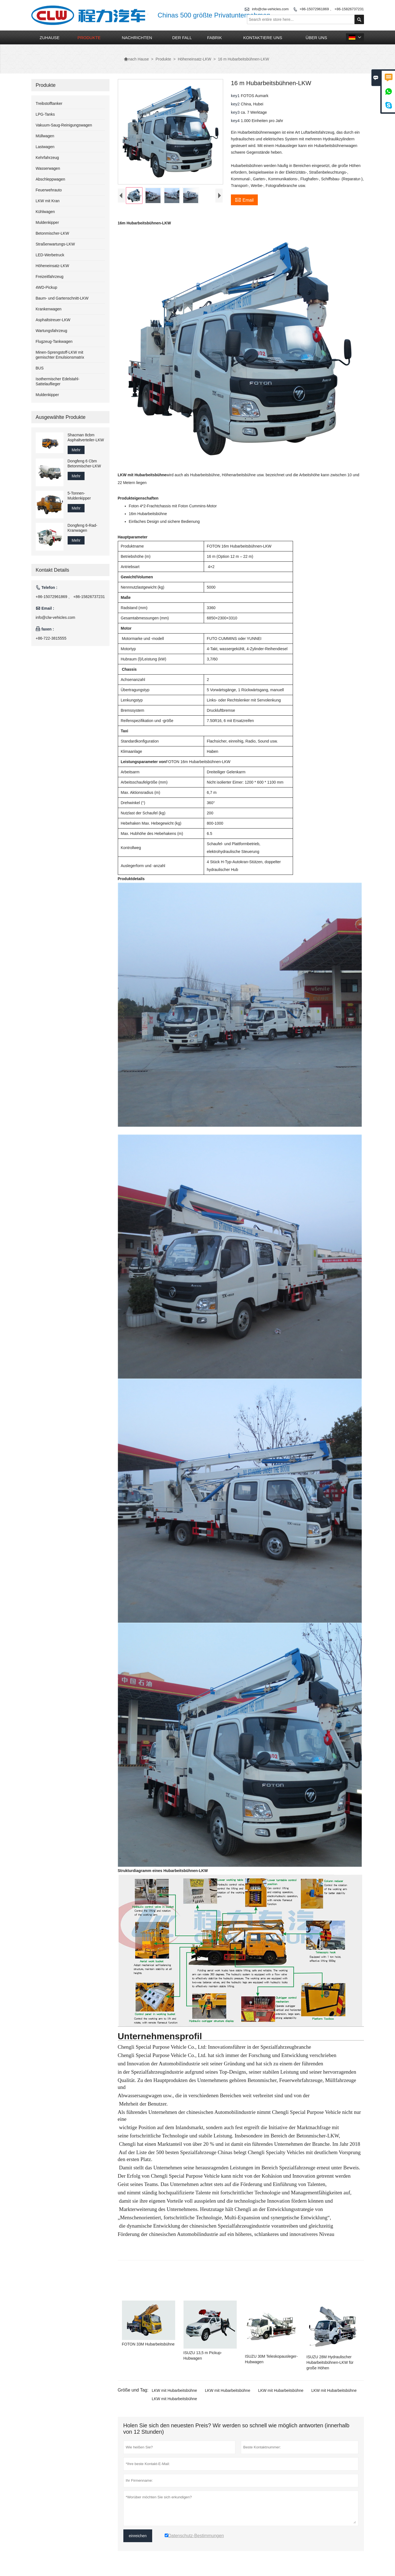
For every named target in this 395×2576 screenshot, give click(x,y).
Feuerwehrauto (49, 190)
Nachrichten (137, 37)
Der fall (182, 37)
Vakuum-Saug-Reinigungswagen (64, 125)
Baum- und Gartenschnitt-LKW (62, 298)
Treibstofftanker (49, 103)
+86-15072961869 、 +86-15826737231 (331, 9)
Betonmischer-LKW (52, 233)
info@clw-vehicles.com (55, 617)
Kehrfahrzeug (47, 157)
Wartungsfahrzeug (51, 330)
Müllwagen (45, 136)
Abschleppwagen (50, 179)
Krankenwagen (49, 309)
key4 (236, 120)
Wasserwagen (48, 168)
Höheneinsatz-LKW (194, 59)
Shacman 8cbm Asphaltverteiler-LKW (86, 437)
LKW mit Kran (48, 201)
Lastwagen (45, 147)
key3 (236, 112)
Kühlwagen (45, 211)
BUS (40, 368)
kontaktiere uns (262, 37)
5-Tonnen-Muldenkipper (79, 495)
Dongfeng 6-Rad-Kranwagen (82, 528)
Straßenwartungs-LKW (55, 244)
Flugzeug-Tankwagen (54, 341)
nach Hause (136, 59)
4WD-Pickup (46, 287)
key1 (236, 95)
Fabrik (214, 37)
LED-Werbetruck (50, 255)
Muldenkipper (47, 222)
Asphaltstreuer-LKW (53, 320)
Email (244, 199)
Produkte (89, 37)
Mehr (76, 450)
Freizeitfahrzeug (49, 276)
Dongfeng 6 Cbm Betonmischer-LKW (84, 463)
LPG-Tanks (45, 114)
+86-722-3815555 (51, 638)
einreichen (138, 2536)
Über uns (316, 37)
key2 (236, 104)
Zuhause (50, 37)
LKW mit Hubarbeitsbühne (174, 2390)
